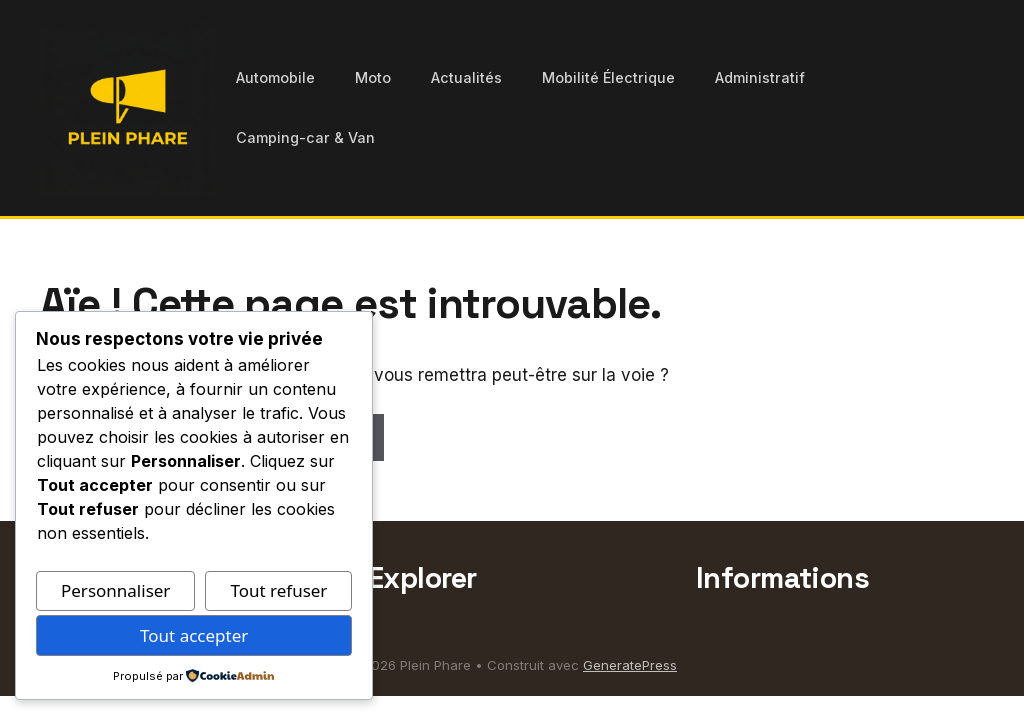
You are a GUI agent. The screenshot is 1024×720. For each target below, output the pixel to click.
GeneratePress (630, 665)
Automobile (275, 77)
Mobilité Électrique (608, 77)
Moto (373, 77)
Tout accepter (194, 635)
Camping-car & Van (305, 137)
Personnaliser (115, 590)
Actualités (466, 77)
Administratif (760, 77)
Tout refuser (278, 590)
